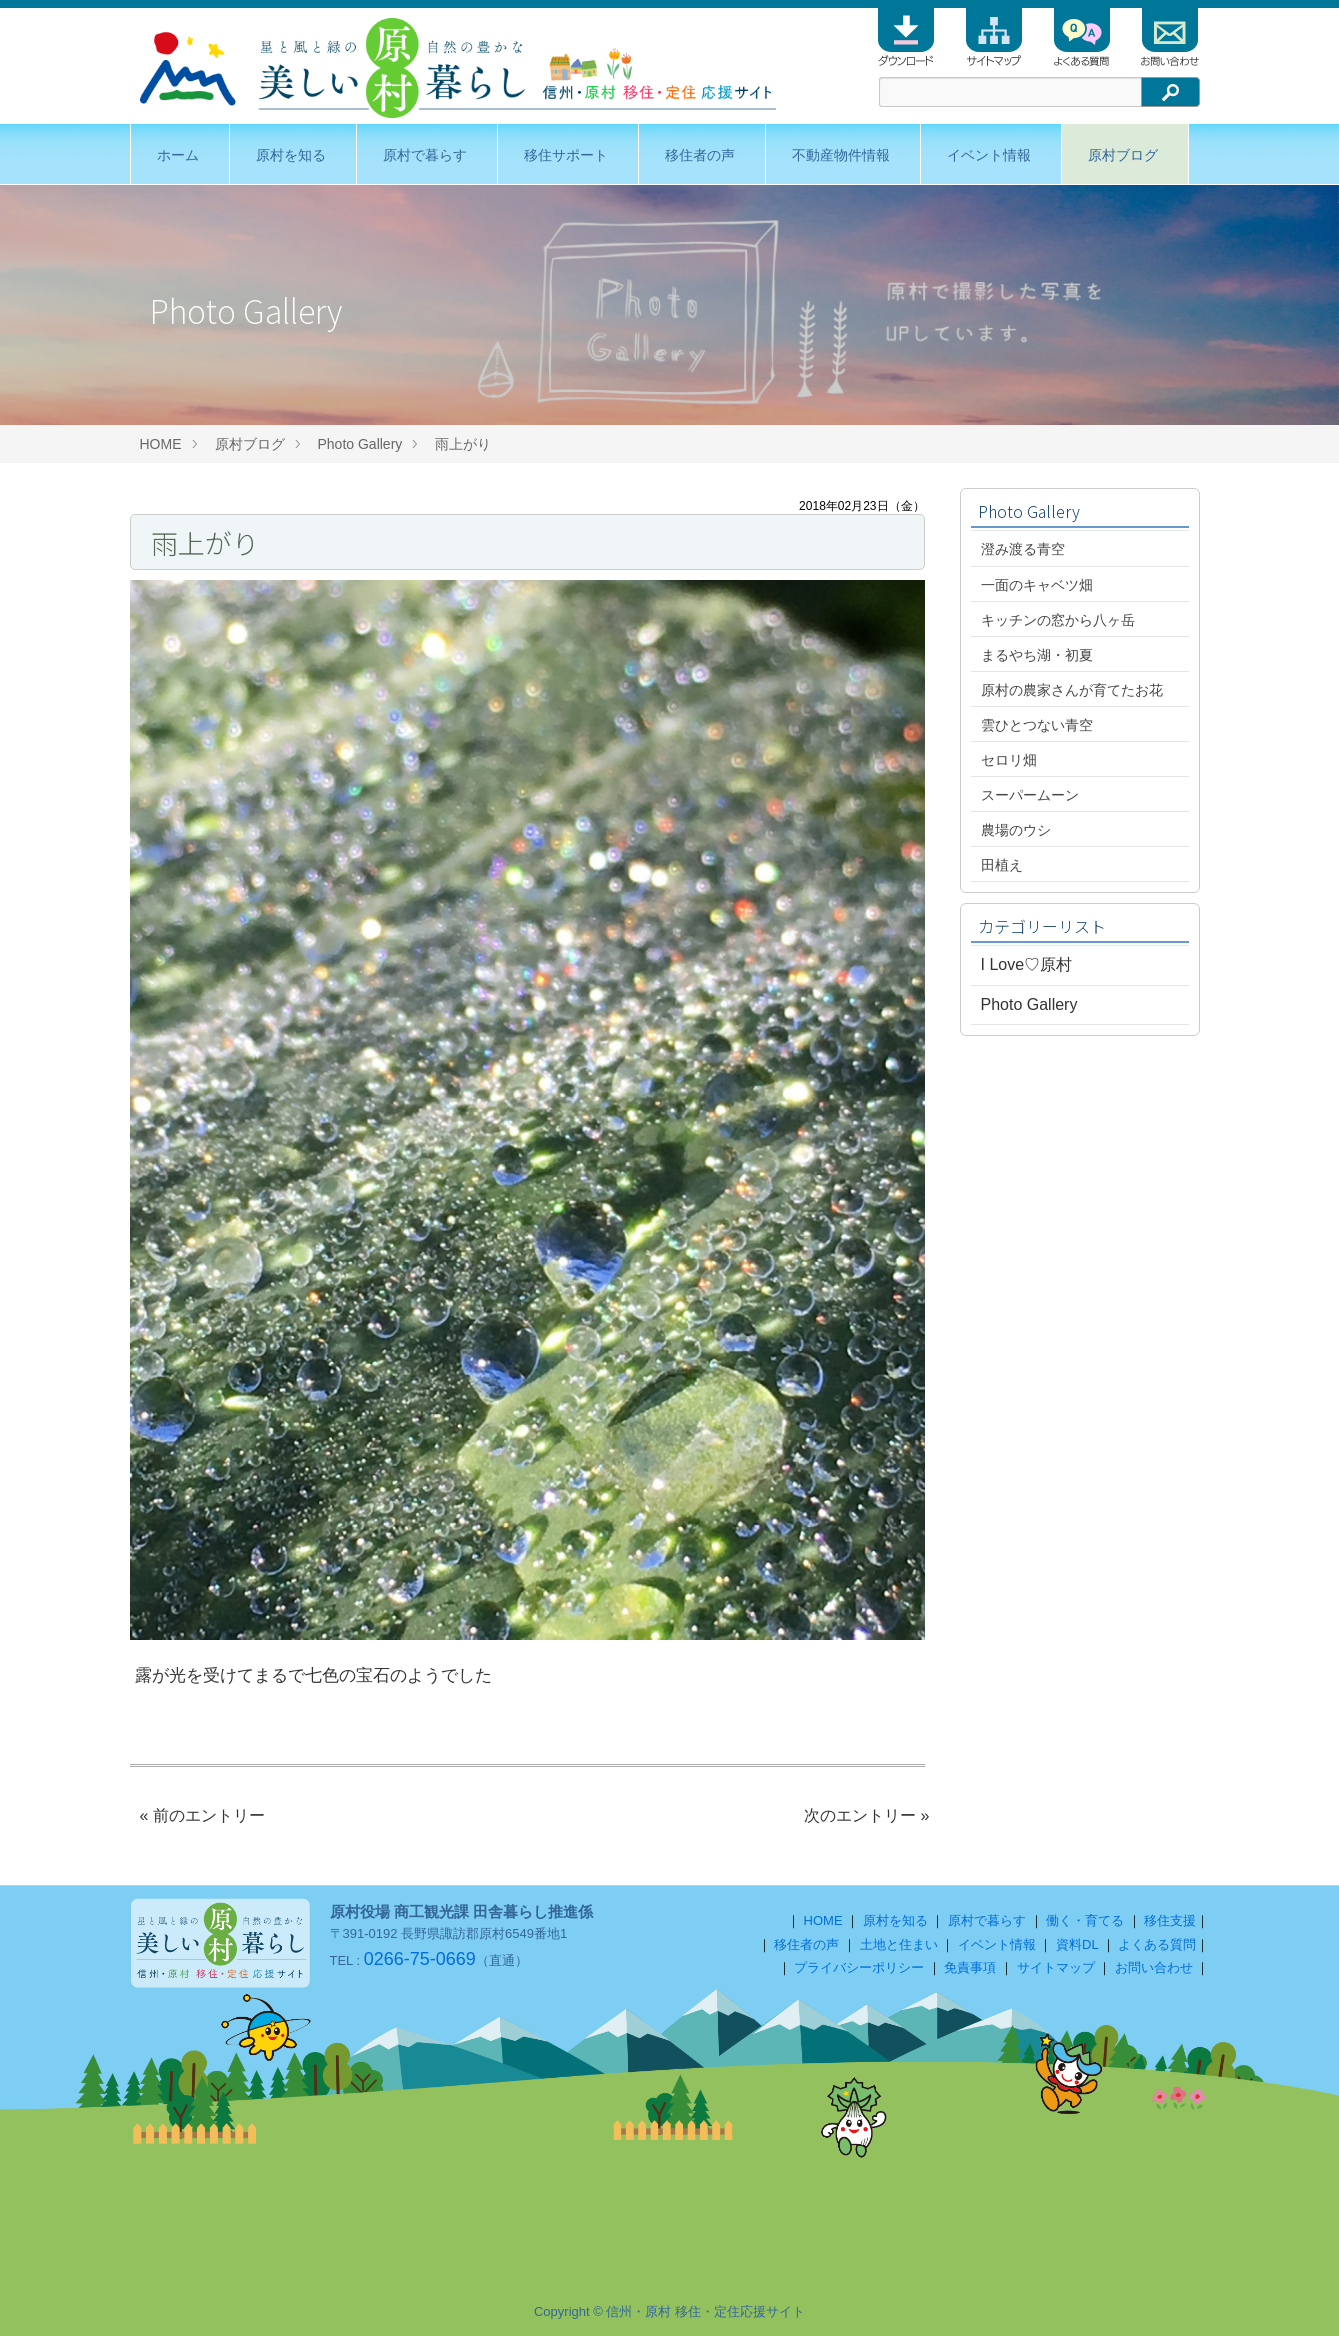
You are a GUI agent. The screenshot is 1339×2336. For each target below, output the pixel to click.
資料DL (1077, 1944)
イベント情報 (989, 155)
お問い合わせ (1154, 1967)
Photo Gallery (360, 444)
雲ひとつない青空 (1037, 725)
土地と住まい (899, 1944)
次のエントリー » (866, 1815)
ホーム (178, 155)
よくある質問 (1157, 1944)
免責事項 (970, 1967)
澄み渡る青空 (1023, 549)
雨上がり (470, 444)
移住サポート (566, 155)
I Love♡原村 (1027, 964)
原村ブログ (1123, 155)
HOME (161, 444)
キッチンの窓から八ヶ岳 (1058, 620)
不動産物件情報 (841, 155)
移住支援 (1170, 1920)
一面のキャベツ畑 (1037, 585)
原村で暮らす (425, 155)
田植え (1002, 865)
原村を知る (291, 155)
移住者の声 (700, 155)
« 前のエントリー (202, 1815)
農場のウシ (1016, 830)
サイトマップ (1056, 1967)
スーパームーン (1030, 795)
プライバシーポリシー (859, 1967)
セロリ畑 (1009, 760)
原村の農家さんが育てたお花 (1072, 690)
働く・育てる (1085, 1920)
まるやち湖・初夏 (1037, 655)
